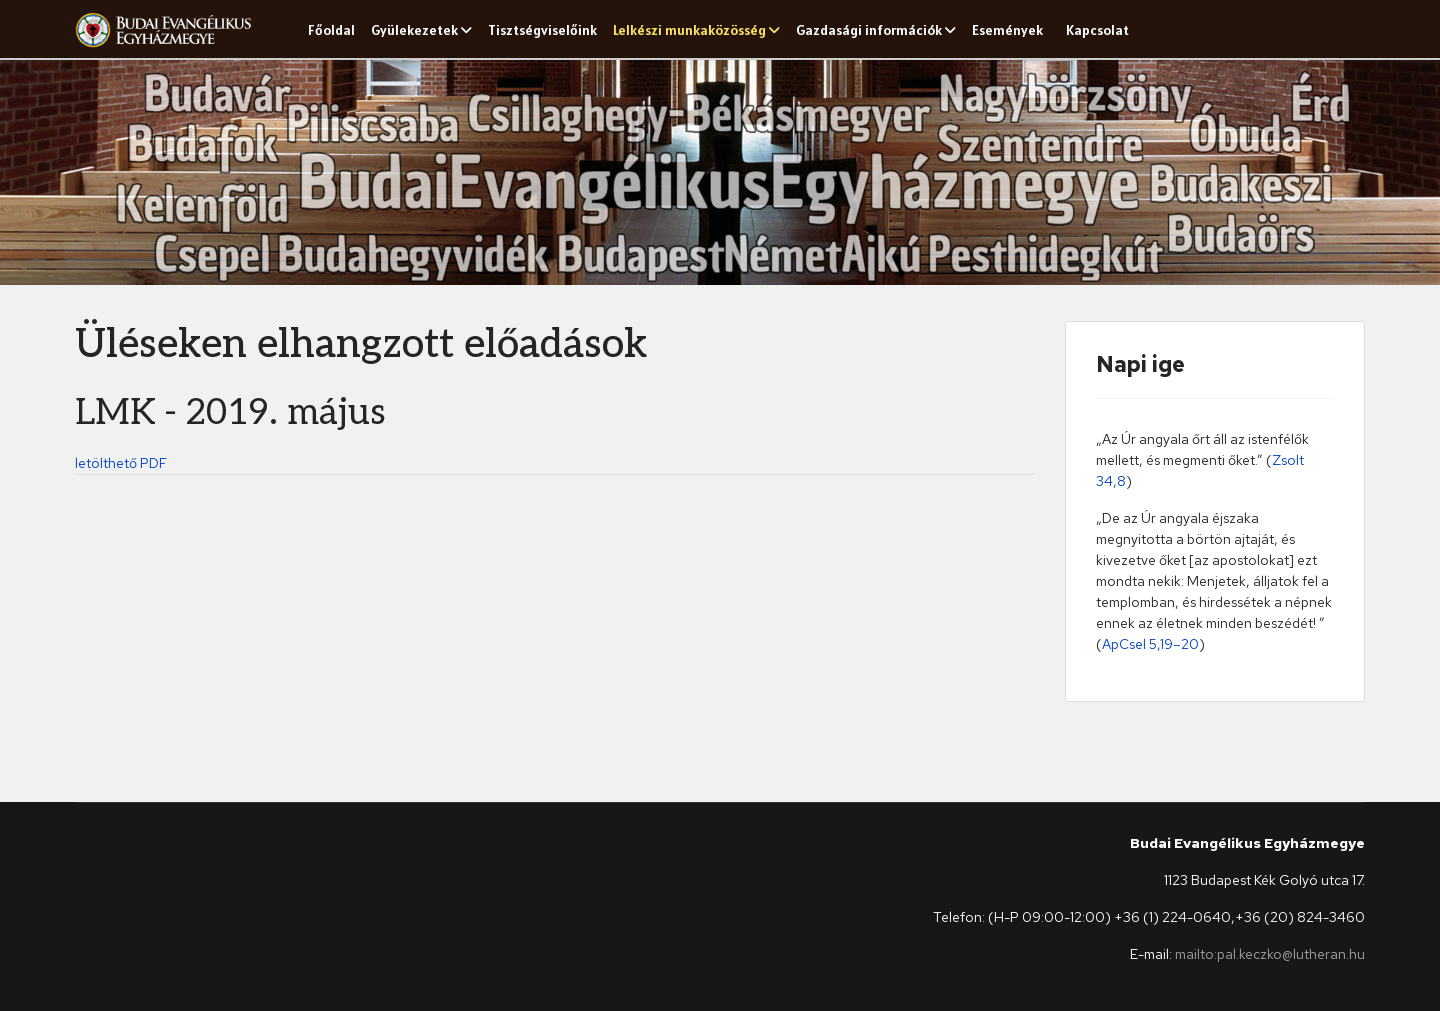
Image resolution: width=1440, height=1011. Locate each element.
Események (1007, 30)
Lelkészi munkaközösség (689, 30)
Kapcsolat (1097, 30)
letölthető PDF (121, 463)
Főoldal (331, 30)
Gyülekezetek (414, 30)
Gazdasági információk (869, 30)
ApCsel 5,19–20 (1150, 644)
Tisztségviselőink (542, 30)
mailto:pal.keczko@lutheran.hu (1270, 954)
